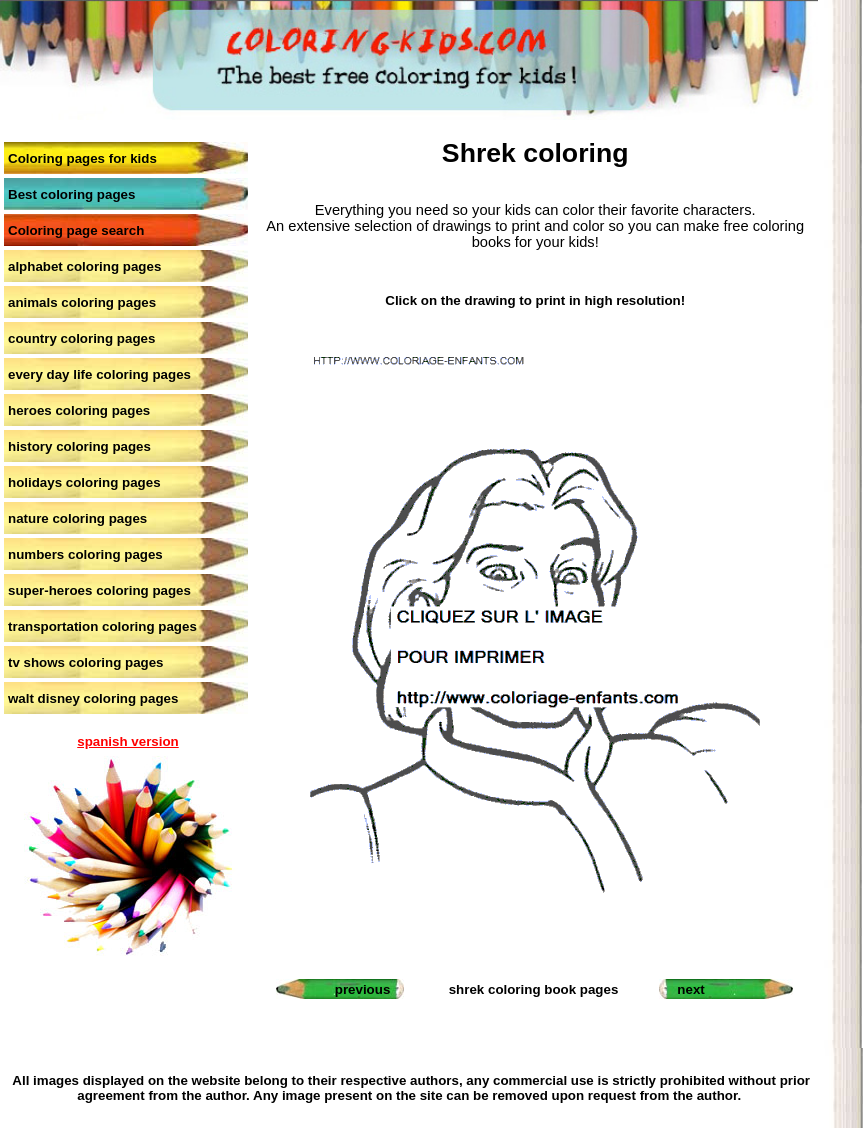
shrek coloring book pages (534, 989)
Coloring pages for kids (82, 158)
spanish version (127, 741)
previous (363, 989)
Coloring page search (76, 230)
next (690, 989)
